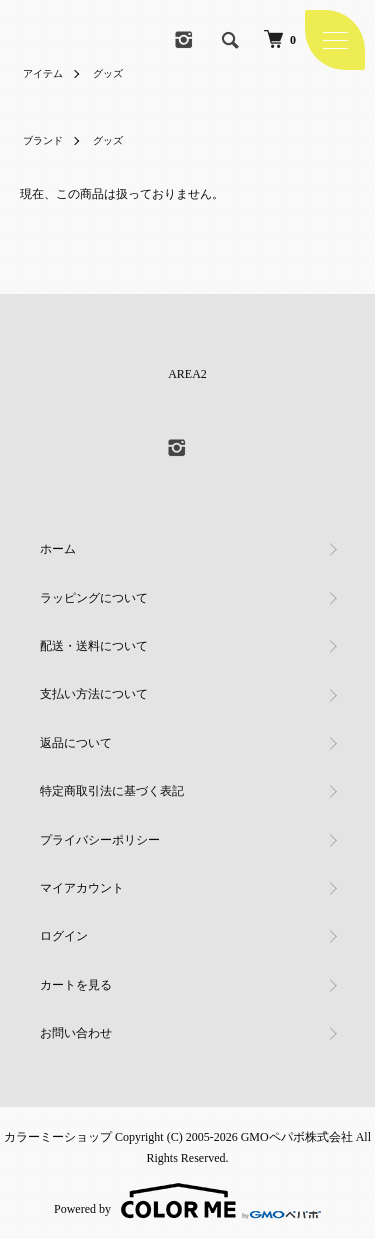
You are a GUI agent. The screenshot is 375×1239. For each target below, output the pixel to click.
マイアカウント (82, 888)
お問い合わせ (76, 1033)
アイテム (43, 73)
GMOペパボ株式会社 (297, 1137)
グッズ (108, 73)
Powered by (187, 1201)
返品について (76, 743)
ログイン (64, 936)
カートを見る (76, 985)
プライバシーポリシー (100, 840)
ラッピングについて (94, 598)
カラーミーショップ (58, 1137)
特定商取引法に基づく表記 (112, 791)
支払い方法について (94, 694)
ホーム (58, 549)
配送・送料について (94, 646)
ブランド (43, 140)
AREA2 (187, 374)
